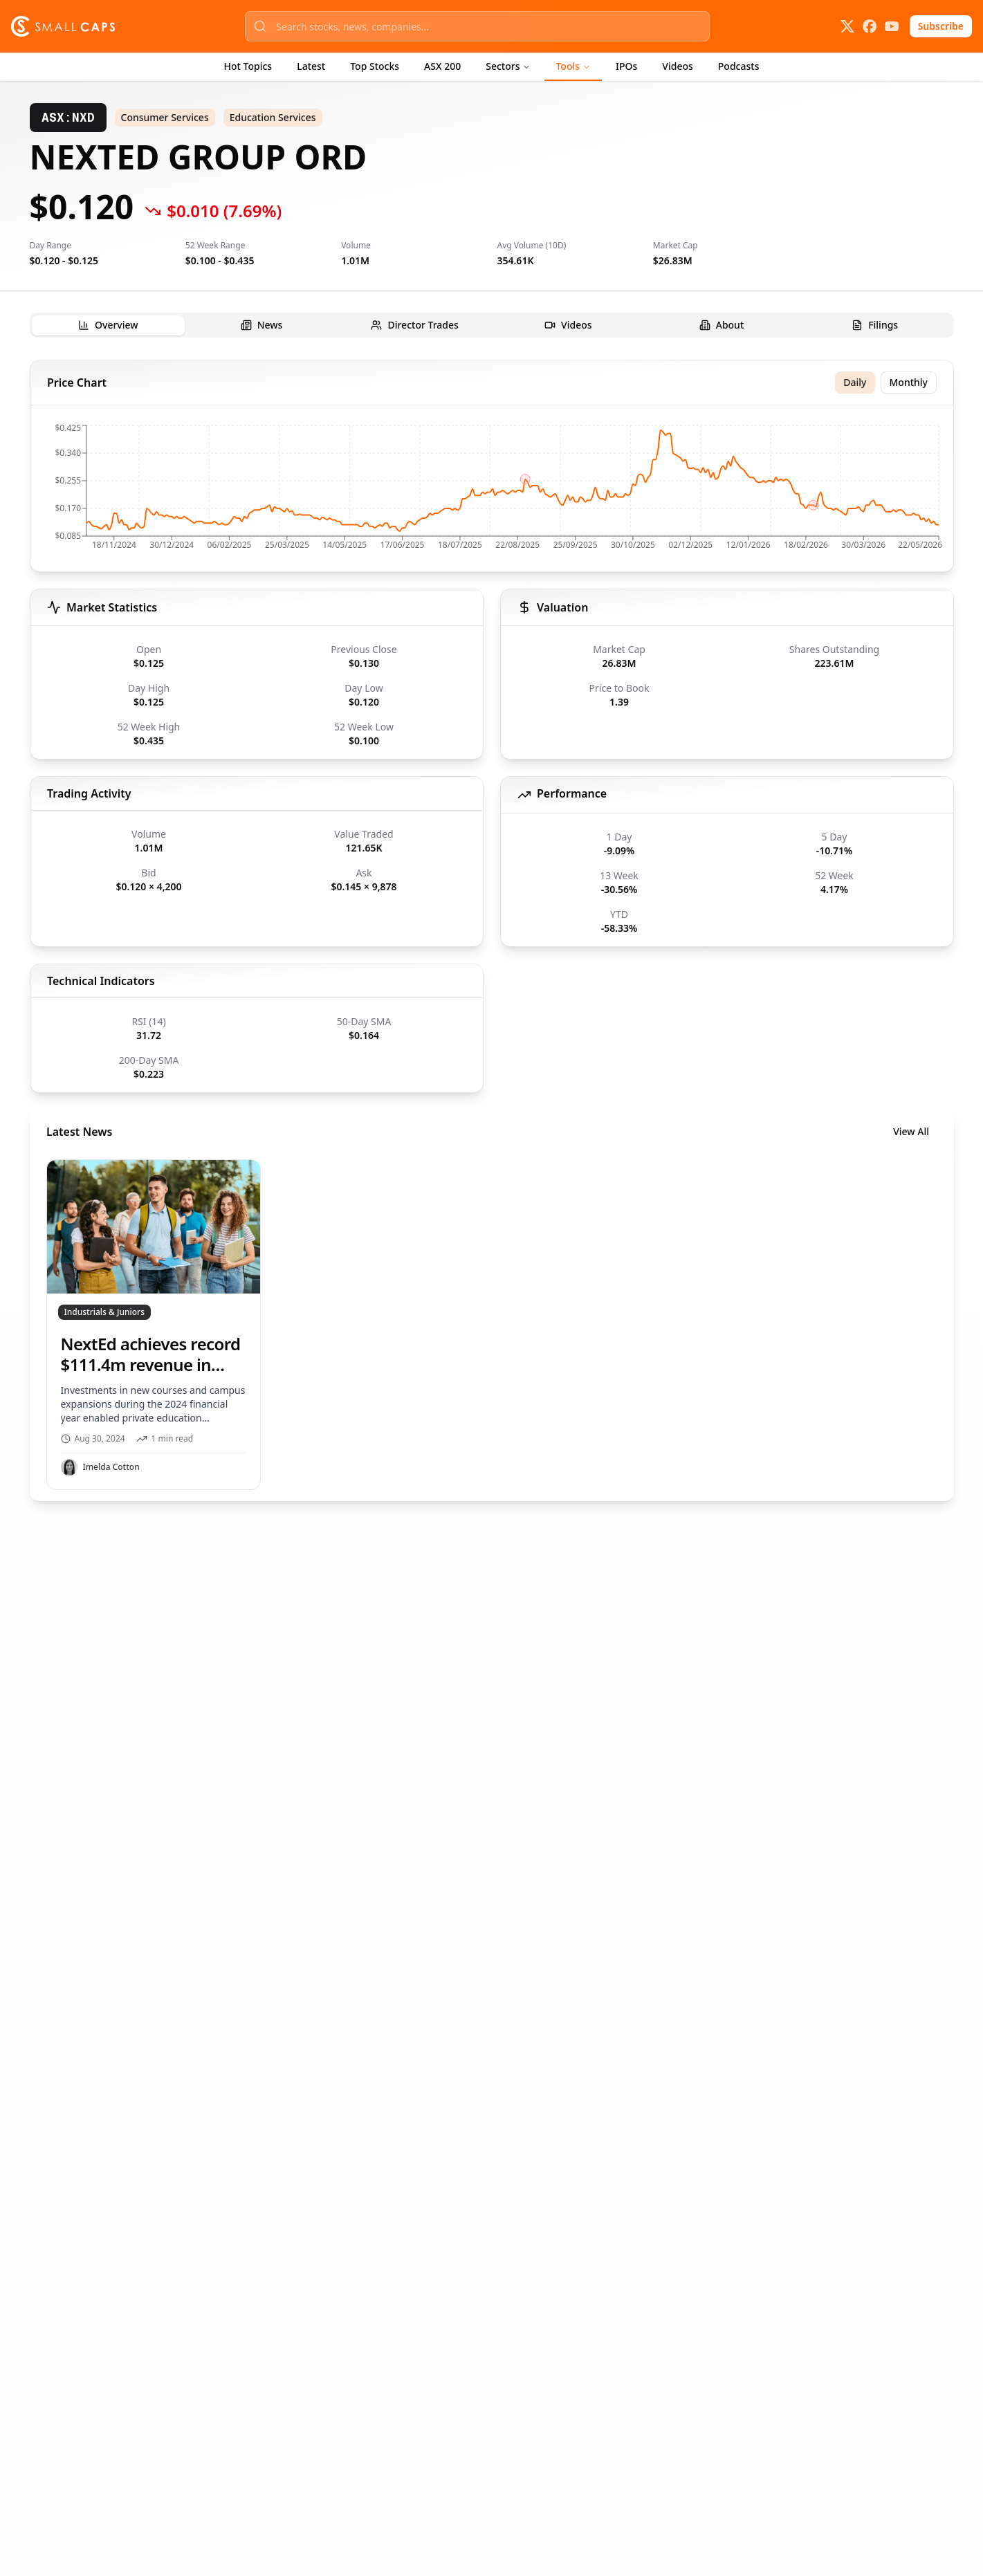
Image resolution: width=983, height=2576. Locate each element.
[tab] (108, 325)
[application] (492, 491)
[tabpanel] (492, 930)
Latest (311, 66)
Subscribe (941, 26)
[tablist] (492, 325)
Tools (573, 66)
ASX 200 (442, 66)
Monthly (908, 382)
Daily (854, 382)
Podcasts (739, 66)
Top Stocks (374, 66)
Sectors (508, 66)
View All (911, 1131)
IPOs (626, 66)
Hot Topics (248, 66)
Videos (677, 66)
